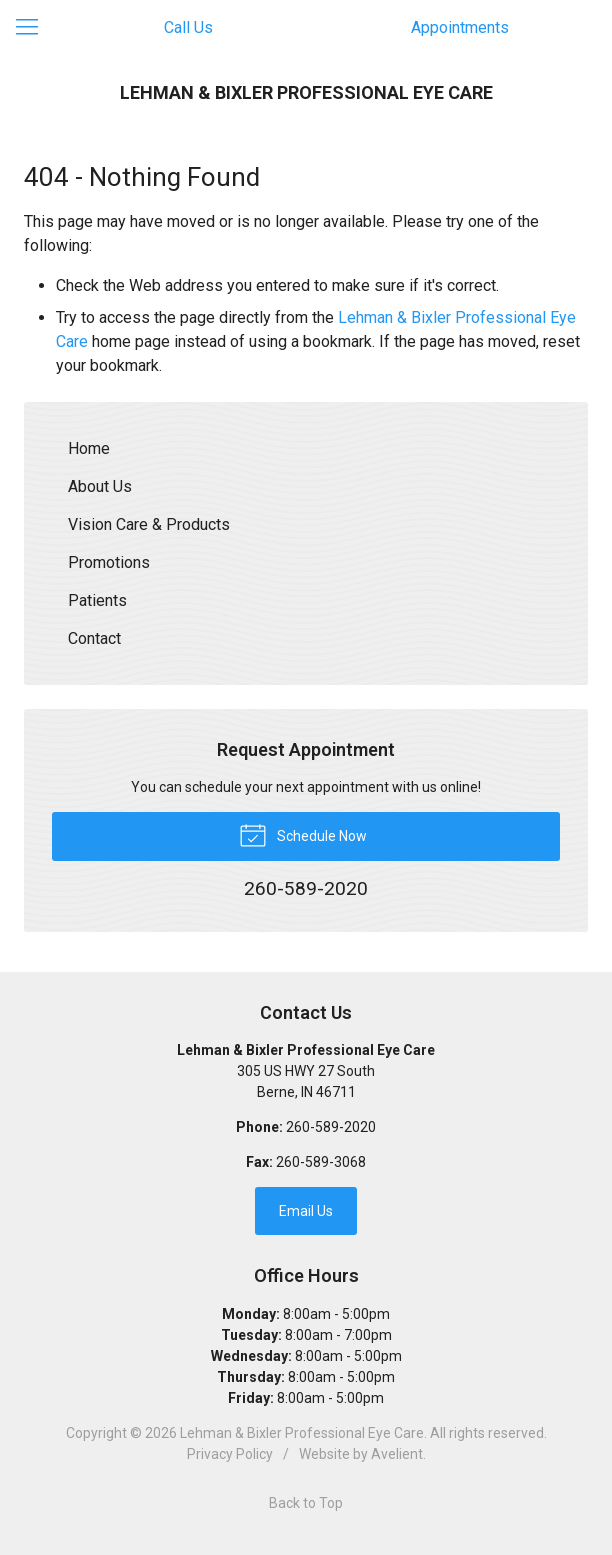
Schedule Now (303, 834)
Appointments (460, 27)
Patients (97, 600)
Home (89, 448)
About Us (100, 486)
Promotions (109, 562)
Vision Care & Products (149, 524)
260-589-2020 (331, 1127)
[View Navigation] (34, 28)
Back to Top (306, 1503)
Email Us (306, 1211)
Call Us (188, 27)
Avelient (397, 1454)
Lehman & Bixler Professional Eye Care (302, 1433)
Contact (94, 638)
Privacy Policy (230, 1454)
